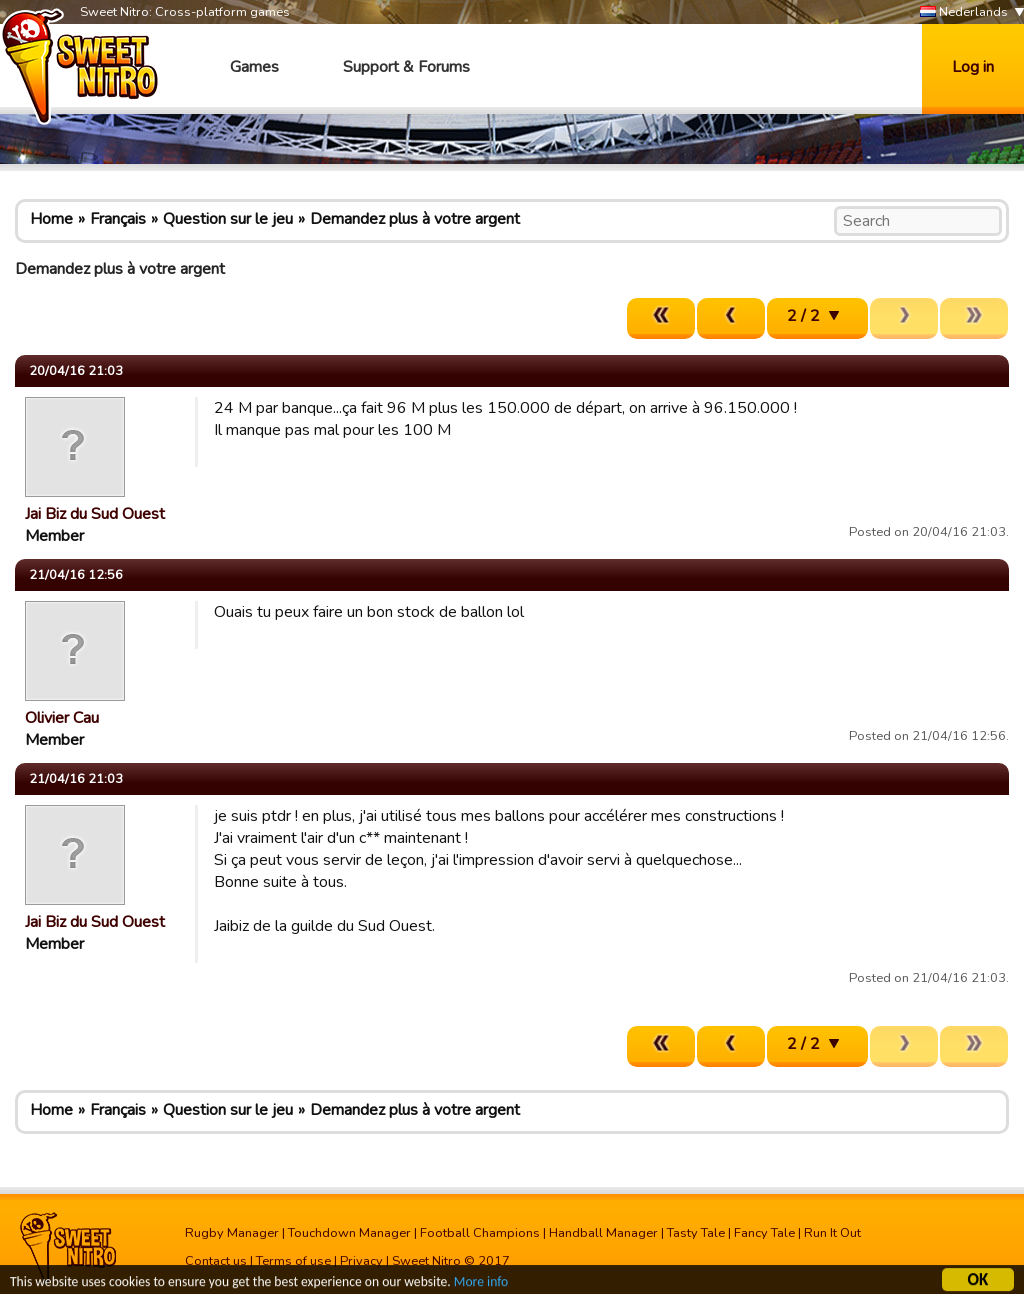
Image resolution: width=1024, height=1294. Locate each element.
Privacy (361, 1261)
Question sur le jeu (228, 219)
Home (51, 219)
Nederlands (964, 12)
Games (254, 67)
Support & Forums (406, 67)
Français (118, 219)
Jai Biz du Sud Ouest (95, 514)
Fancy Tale (764, 1233)
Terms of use (293, 1261)
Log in (973, 67)
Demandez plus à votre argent (415, 219)
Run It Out (832, 1233)
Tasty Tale (696, 1233)
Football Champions (480, 1233)
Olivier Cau (62, 718)
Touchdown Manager (349, 1233)
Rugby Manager (232, 1233)
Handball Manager (603, 1233)
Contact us (216, 1261)
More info (481, 1284)
